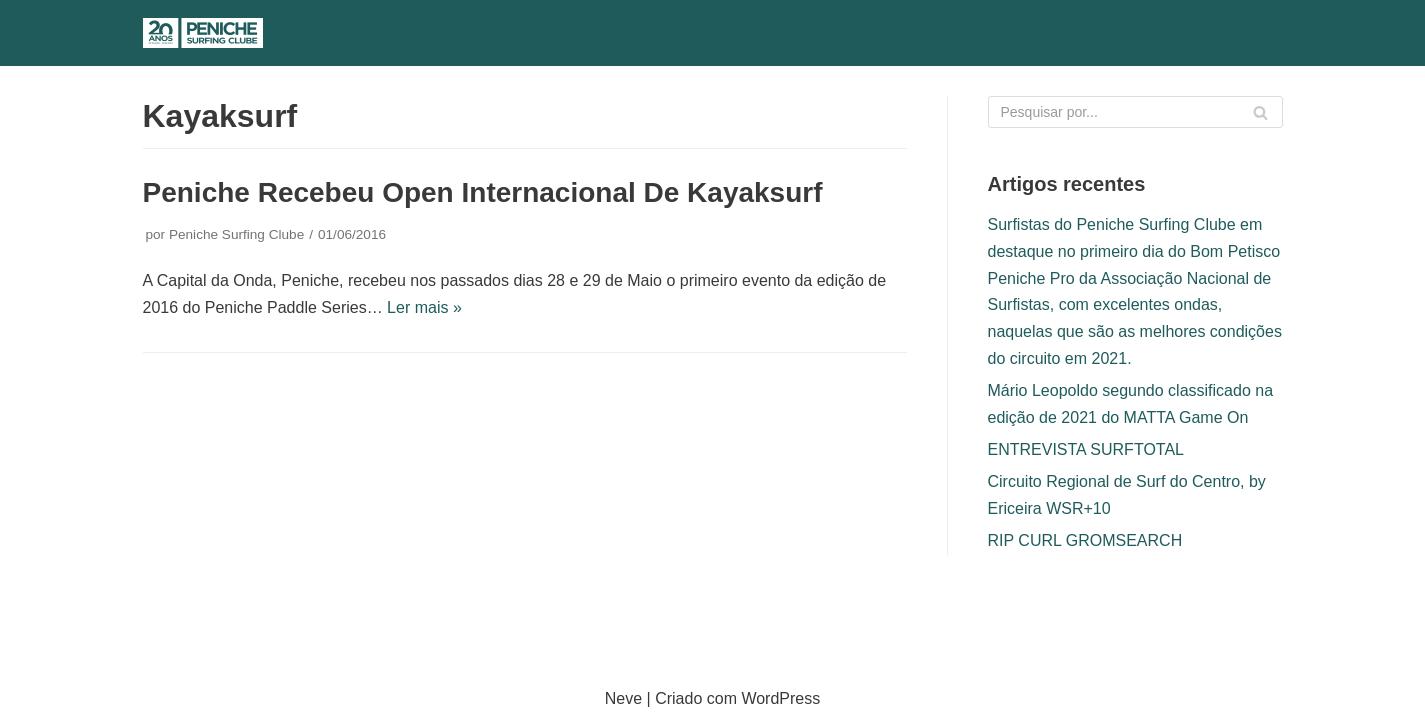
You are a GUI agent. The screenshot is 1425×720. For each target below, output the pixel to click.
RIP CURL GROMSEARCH (1085, 540)
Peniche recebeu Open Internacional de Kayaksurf (483, 192)
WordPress (780, 698)
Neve (623, 698)
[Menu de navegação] (1259, 33)
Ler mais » (424, 307)
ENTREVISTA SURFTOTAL (1086, 449)
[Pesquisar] (1218, 33)
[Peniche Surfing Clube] (203, 33)
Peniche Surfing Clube (236, 234)
